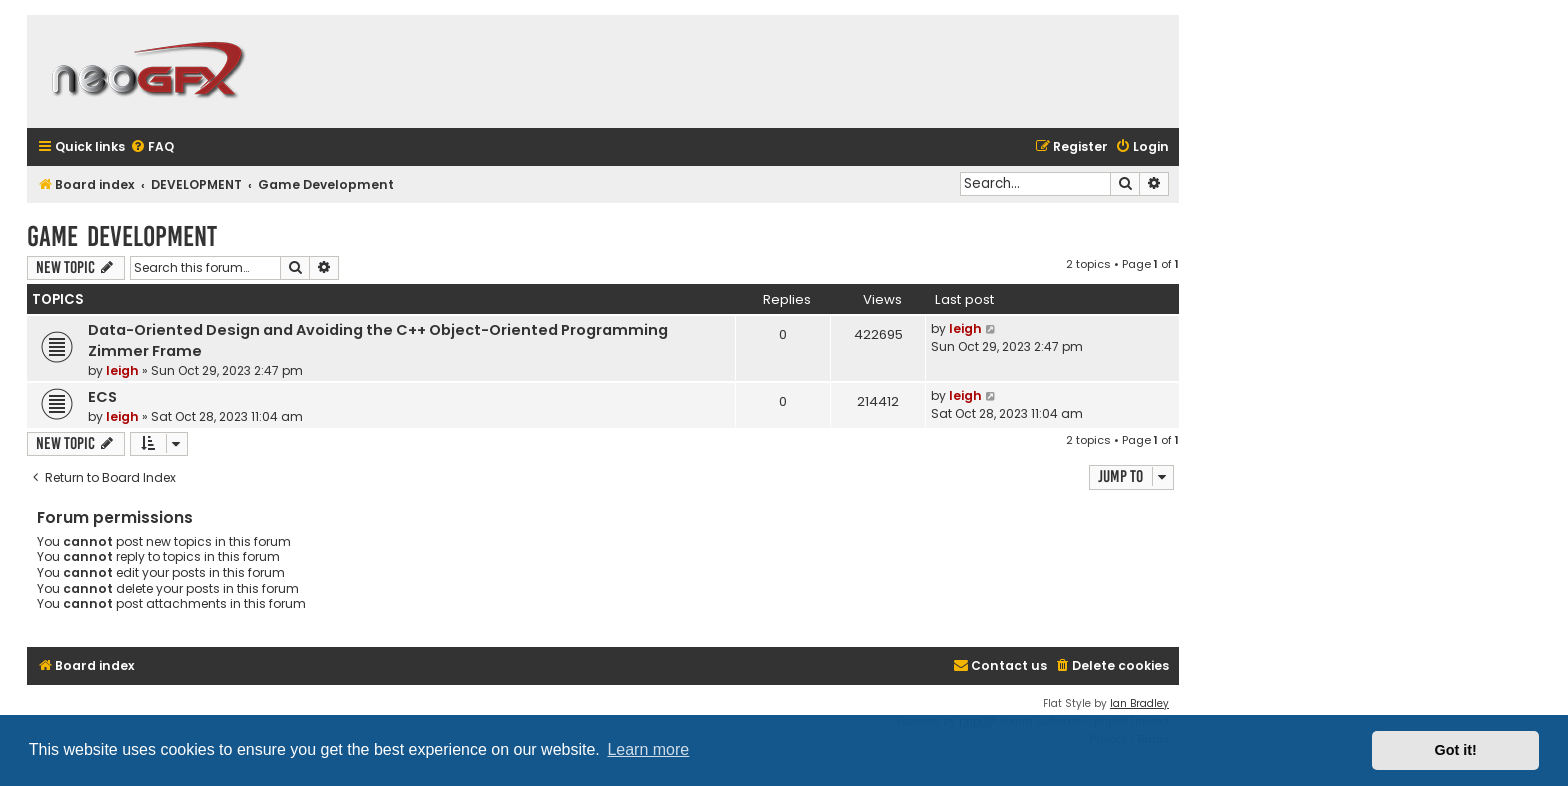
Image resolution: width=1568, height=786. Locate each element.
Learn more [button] (648, 749)
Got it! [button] (1456, 750)
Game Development (122, 236)
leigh (122, 370)
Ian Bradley (1139, 703)
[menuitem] (152, 147)
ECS (102, 397)
